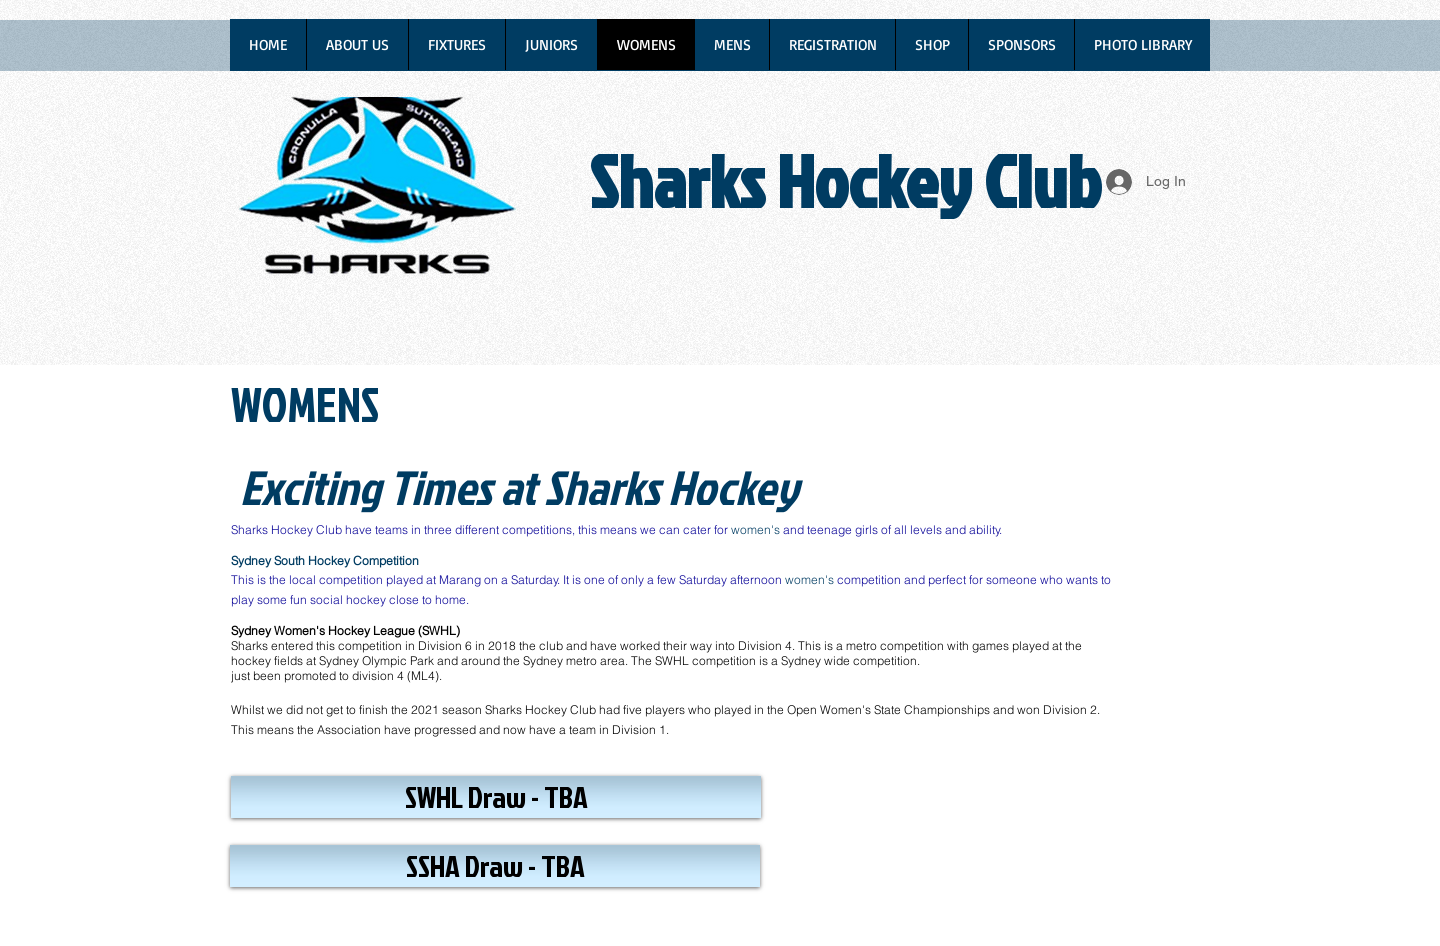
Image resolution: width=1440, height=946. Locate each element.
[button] (496, 797)
